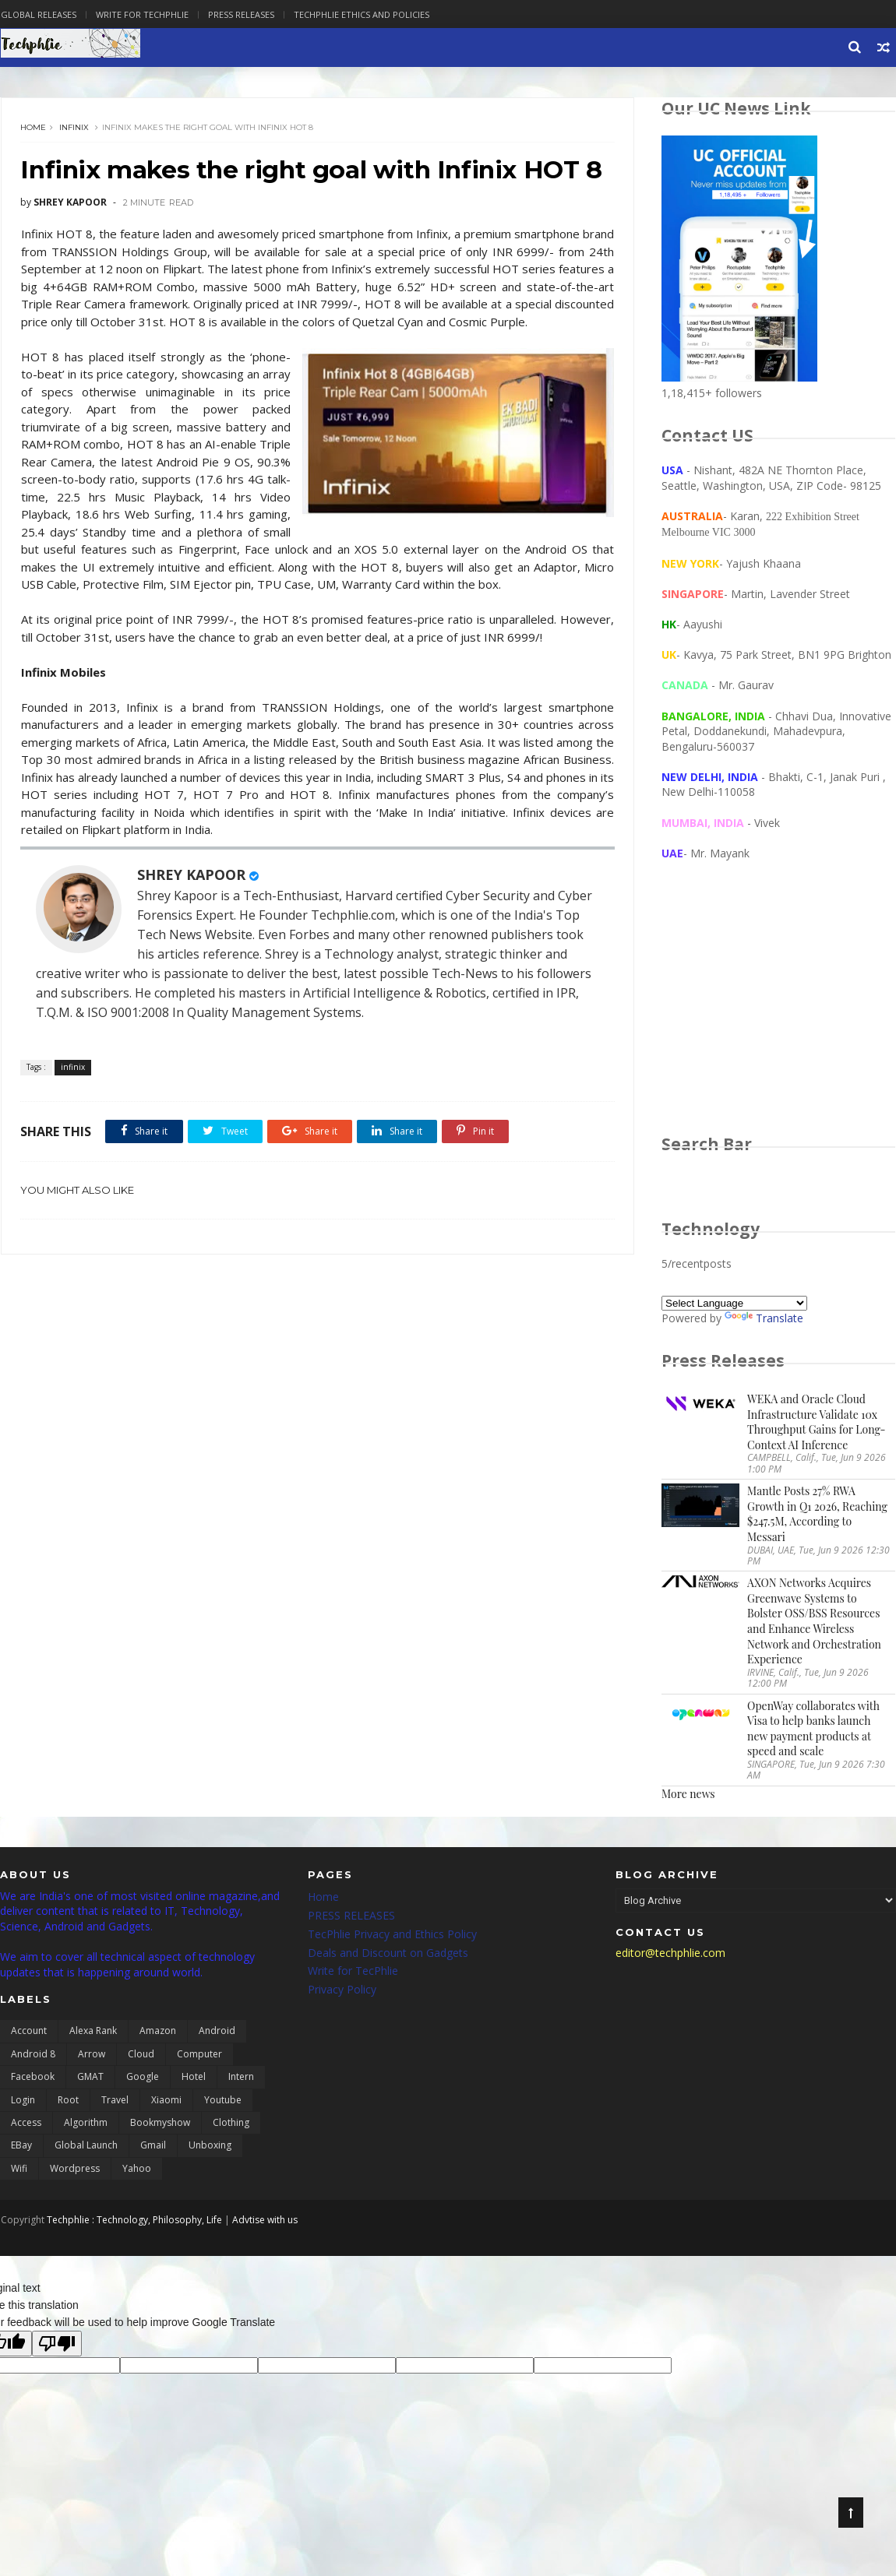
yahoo (136, 2170)
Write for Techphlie (141, 14)
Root (68, 2100)
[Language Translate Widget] (735, 1304)
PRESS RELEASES (351, 1916)
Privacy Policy (342, 1990)
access (26, 2124)
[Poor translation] (57, 2345)
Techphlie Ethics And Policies (361, 14)
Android (217, 2032)
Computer (199, 2055)
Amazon (157, 2032)
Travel (115, 2100)
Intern (241, 2078)
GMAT (90, 2078)
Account (29, 2032)
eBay (21, 2146)
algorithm (86, 2124)
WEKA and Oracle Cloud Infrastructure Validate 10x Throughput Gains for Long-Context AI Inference (817, 1422)
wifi (19, 2170)
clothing (231, 2124)
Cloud (141, 2055)
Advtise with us (264, 2221)
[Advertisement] (779, 1013)
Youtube (223, 2100)
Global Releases (38, 14)
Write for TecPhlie (353, 1972)
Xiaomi (166, 2100)
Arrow (91, 2055)
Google (142, 2078)
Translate (764, 1318)
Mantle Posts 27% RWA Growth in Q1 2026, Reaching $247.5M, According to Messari (818, 1514)
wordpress (75, 2170)
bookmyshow (160, 2124)
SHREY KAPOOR (191, 924)
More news (688, 1794)
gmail (153, 2146)
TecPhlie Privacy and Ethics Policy (392, 1935)
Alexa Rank (93, 2032)
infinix (74, 128)
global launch (86, 2146)
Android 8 (33, 2055)
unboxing (210, 2146)
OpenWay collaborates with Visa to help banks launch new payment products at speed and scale (814, 1729)
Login (23, 2100)
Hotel (194, 2078)
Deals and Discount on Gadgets (388, 1953)
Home (33, 128)
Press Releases (240, 14)
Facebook (33, 2078)
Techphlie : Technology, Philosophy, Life (133, 2221)
